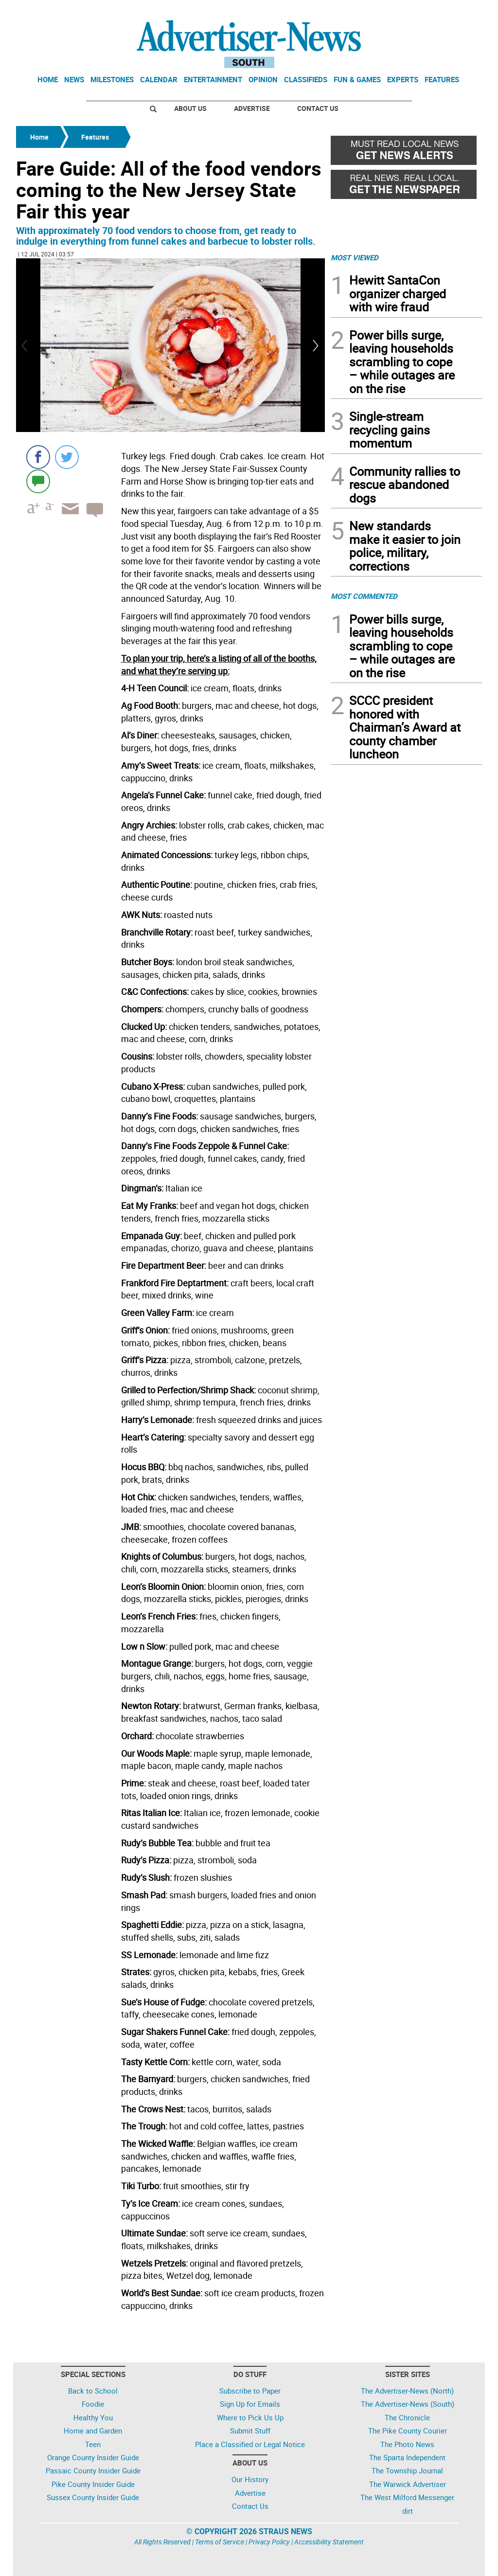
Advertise (252, 108)
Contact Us (317, 108)
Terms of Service (219, 2541)
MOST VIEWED (354, 257)
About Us (190, 108)
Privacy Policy (269, 2541)
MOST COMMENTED (364, 596)
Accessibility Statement (329, 2541)
